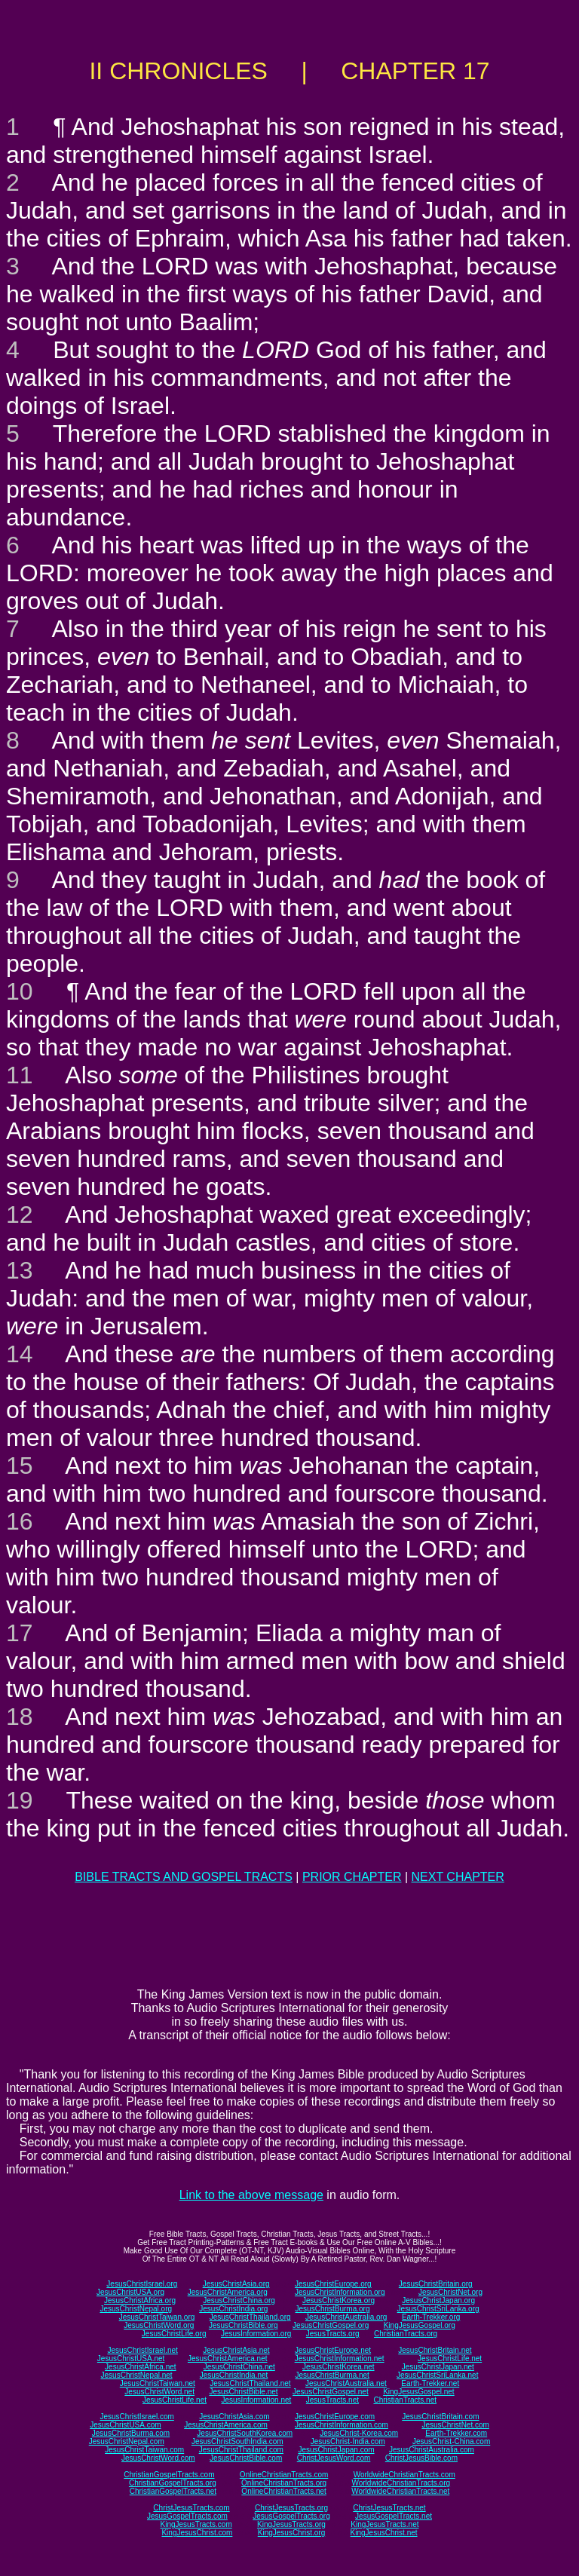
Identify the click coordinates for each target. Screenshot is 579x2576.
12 (19, 1214)
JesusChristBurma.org (333, 2309)
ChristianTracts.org (405, 2333)
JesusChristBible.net (243, 2392)
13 (19, 1270)
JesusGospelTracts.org (291, 2516)
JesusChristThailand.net (250, 2383)
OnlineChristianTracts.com (284, 2474)
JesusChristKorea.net (338, 2367)
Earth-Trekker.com (456, 2433)
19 (19, 1800)
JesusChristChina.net (239, 2367)
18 (19, 1716)
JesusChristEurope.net (333, 2350)
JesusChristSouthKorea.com (245, 2433)
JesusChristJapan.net (438, 2367)
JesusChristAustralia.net (346, 2383)
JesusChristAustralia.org (346, 2317)
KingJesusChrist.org (291, 2533)
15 (19, 1465)
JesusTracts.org (333, 2333)
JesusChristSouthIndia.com (237, 2441)
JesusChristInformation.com (341, 2425)
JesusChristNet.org (450, 2292)
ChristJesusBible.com (421, 2458)
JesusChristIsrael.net (142, 2350)
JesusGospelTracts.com (187, 2516)
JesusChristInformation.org (340, 2292)
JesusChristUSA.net (130, 2358)
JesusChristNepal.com (126, 2441)
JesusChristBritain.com (440, 2416)
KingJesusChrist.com (196, 2533)
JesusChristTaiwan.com (144, 2450)
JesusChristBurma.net (332, 2375)
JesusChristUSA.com (125, 2425)
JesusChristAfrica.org (140, 2300)
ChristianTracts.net (405, 2400)
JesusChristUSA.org (130, 2292)
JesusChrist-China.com (451, 2441)
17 (19, 1632)
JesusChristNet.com (455, 2425)
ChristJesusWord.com (334, 2458)
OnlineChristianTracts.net (283, 2491)
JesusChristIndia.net (234, 2375)
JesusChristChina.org (239, 2300)
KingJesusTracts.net (384, 2524)
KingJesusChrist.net (384, 2533)
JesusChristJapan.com (336, 2450)
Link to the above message (251, 2195)
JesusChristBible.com (246, 2458)
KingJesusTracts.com (196, 2524)
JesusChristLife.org (174, 2333)
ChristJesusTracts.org (291, 2508)
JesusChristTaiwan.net (157, 2383)
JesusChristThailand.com (241, 2450)
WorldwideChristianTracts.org (400, 2483)
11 (19, 1075)
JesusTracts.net (332, 2400)
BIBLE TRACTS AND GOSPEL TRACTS (184, 1876)
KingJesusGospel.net (419, 2392)
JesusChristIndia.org (233, 2309)
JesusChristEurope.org (333, 2284)
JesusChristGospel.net (331, 2392)
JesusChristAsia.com (234, 2416)
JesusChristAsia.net (236, 2350)
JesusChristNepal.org (136, 2309)
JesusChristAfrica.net (140, 2367)
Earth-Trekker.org (431, 2317)
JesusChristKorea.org (338, 2300)
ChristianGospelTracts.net (173, 2491)
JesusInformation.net (256, 2400)
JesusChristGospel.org (331, 2325)
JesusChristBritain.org (436, 2284)
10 (19, 991)
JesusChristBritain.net (434, 2350)
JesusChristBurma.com (131, 2433)
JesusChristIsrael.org (141, 2284)
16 (19, 1521)
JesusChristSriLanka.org (438, 2309)
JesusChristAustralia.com (431, 2450)
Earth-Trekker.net (430, 2383)
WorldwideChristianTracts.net (400, 2491)
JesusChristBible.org (243, 2325)
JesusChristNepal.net (137, 2375)
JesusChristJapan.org (438, 2300)
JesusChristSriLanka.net (437, 2375)
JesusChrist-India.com (348, 2441)
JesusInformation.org (256, 2333)
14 (19, 1354)
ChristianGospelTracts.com (169, 2474)
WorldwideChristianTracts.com (404, 2474)
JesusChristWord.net (159, 2392)
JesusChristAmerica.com (226, 2425)
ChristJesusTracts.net (389, 2508)
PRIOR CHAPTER (352, 1876)
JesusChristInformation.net (339, 2358)
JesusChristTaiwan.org (157, 2317)
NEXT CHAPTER (458, 1876)
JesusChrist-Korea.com (359, 2433)
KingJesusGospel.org (419, 2325)
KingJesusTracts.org (291, 2524)
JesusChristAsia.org (236, 2284)
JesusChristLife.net (450, 2358)
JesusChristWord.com (158, 2458)
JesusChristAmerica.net (228, 2358)
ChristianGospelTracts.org (172, 2483)
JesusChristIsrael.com (136, 2416)
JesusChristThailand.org (250, 2317)
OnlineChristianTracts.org (283, 2483)
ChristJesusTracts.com (191, 2508)
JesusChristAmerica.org (228, 2292)
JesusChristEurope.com (335, 2416)
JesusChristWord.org (159, 2325)
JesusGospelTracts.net (393, 2516)
